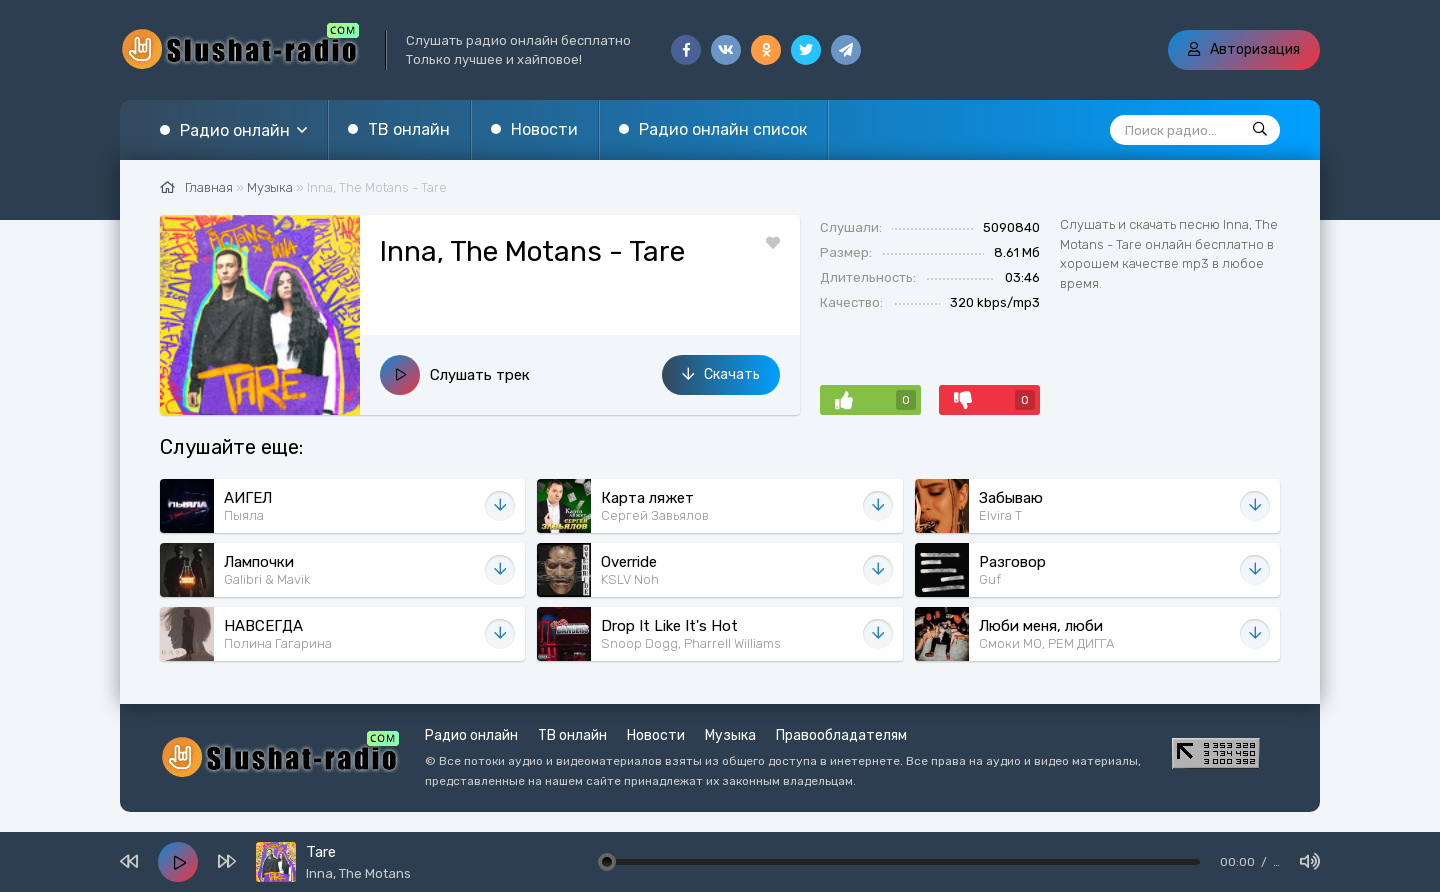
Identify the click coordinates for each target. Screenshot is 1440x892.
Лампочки (259, 562)
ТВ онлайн (409, 129)
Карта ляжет (647, 498)
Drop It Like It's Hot (669, 626)
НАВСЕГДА (263, 626)
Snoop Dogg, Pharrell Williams (691, 643)
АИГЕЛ (248, 498)
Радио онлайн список (723, 129)
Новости (544, 129)
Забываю (1011, 498)
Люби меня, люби (1041, 626)
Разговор (1012, 562)
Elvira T (1000, 515)
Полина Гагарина (278, 643)
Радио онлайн (235, 130)
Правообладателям (841, 735)
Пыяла (244, 515)
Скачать (721, 374)
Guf (990, 579)
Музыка (730, 735)
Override (629, 562)
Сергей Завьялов (655, 515)
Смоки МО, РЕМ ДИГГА (1046, 643)
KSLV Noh (630, 579)
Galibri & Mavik (267, 579)
